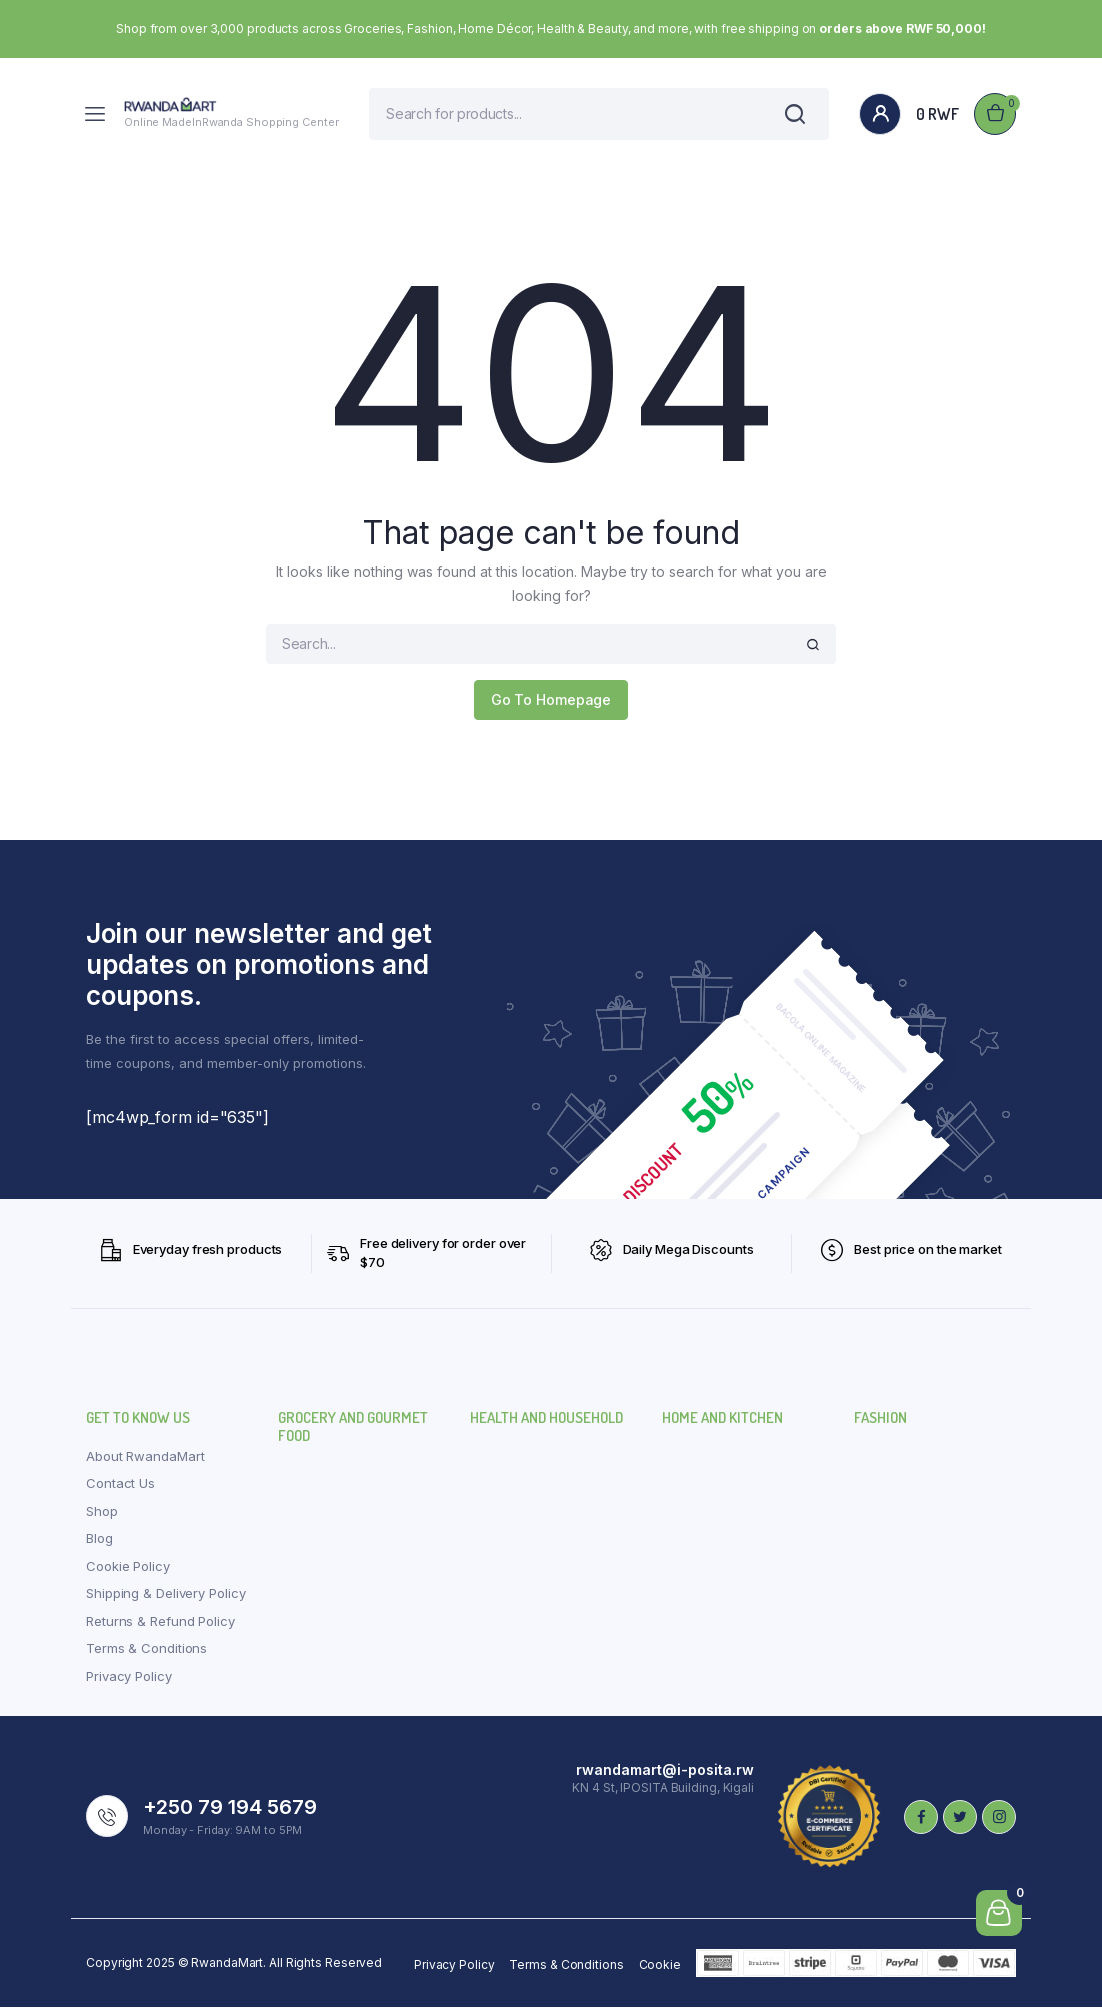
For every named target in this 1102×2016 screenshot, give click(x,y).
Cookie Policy (128, 1574)
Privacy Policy (129, 1684)
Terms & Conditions (146, 1657)
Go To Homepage (551, 708)
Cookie (660, 1973)
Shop (102, 1519)
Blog (99, 1547)
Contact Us (120, 1492)
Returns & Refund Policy (160, 1629)
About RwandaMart (145, 1464)
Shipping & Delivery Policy (165, 1602)
